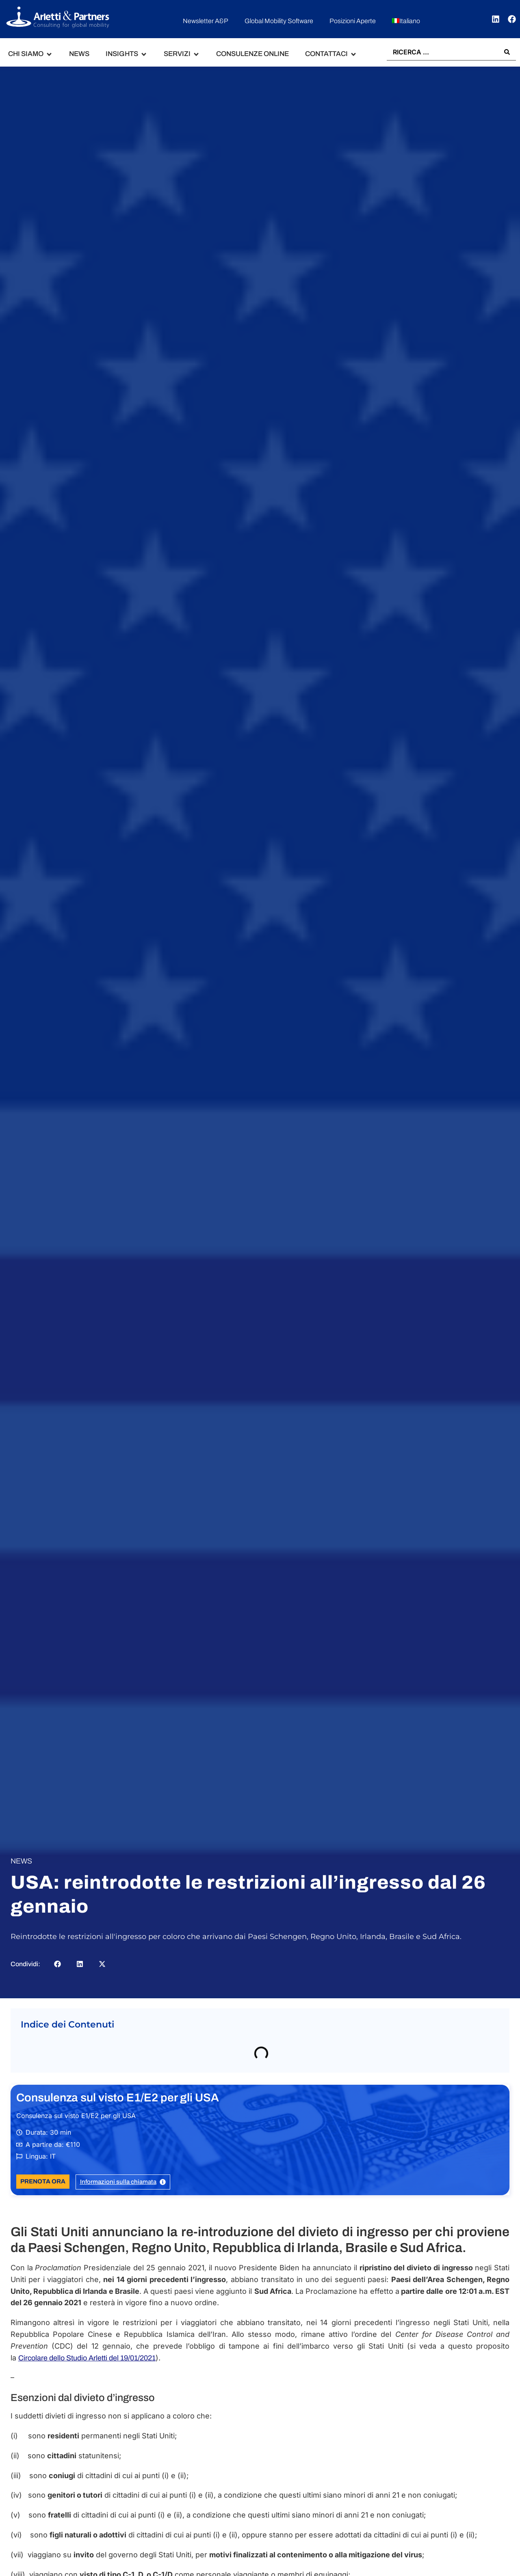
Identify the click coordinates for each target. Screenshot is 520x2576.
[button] (30, 54)
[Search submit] (507, 52)
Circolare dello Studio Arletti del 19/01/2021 (87, 2358)
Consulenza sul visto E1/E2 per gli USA (117, 2097)
